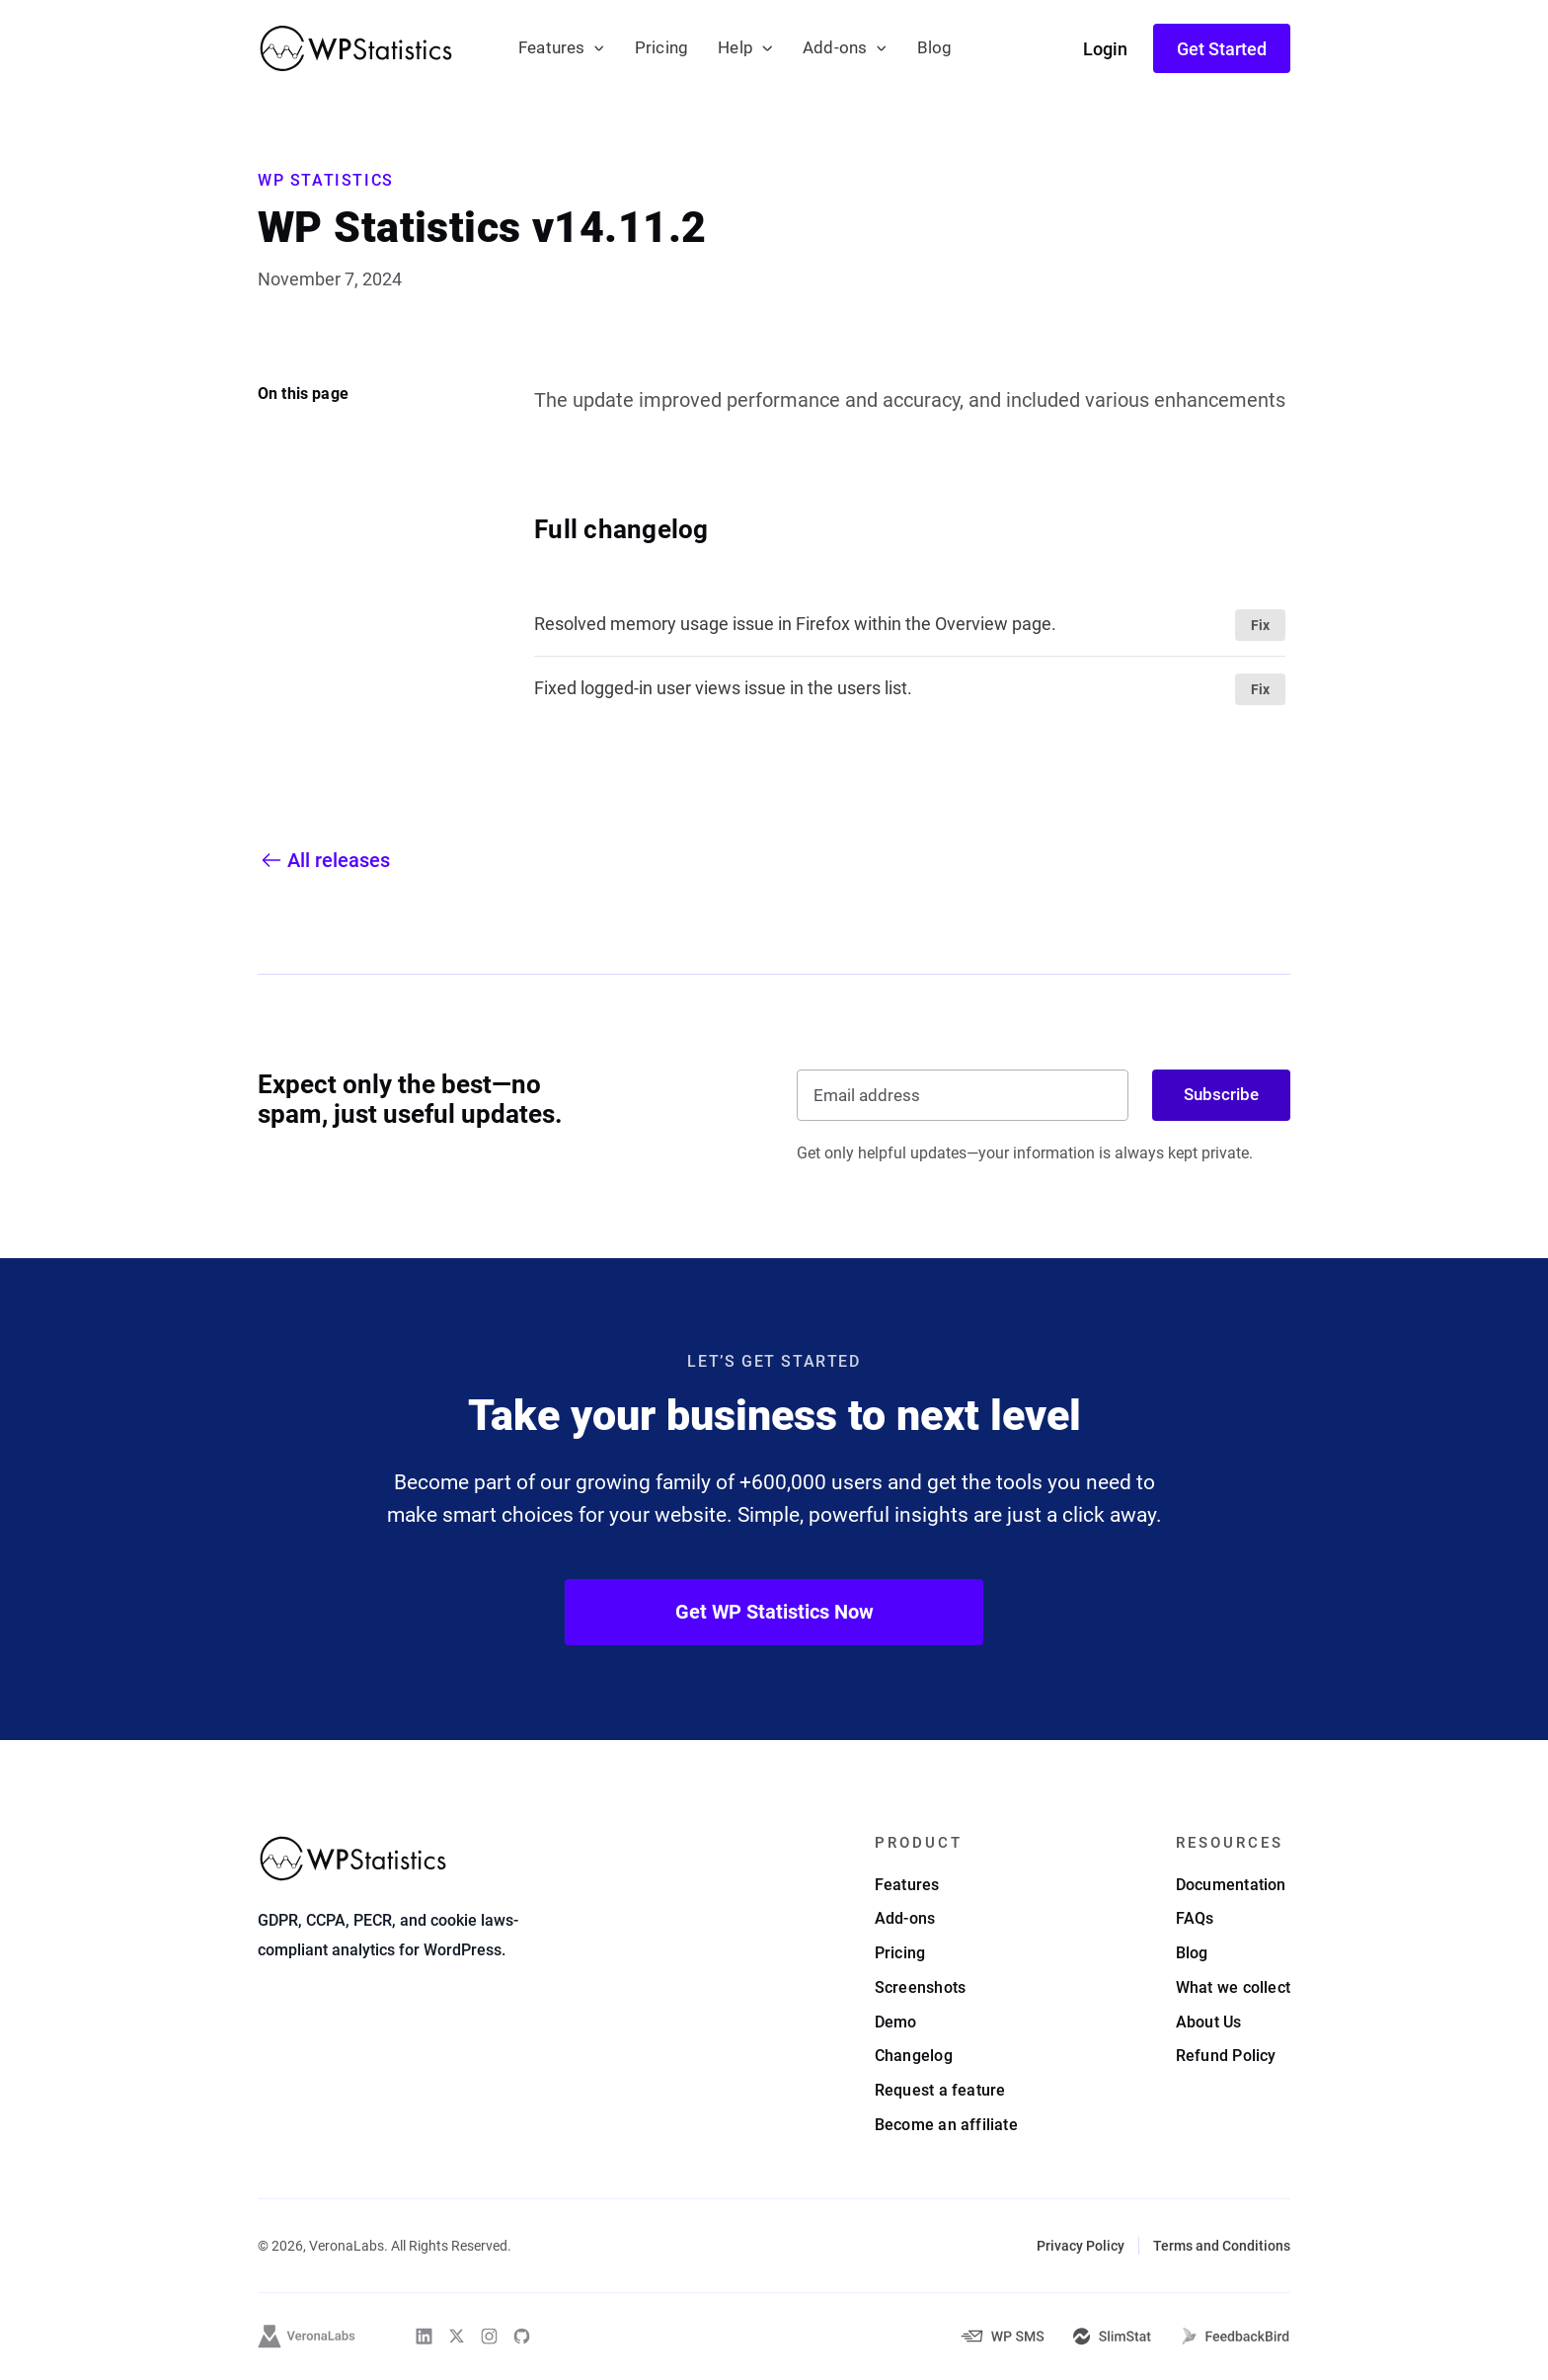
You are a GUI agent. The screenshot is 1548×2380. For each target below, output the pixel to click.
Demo (896, 2022)
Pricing (661, 48)
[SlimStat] (1112, 2336)
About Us (1209, 2022)
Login (1105, 49)
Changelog (914, 2055)
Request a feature (940, 2090)
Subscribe (1221, 1094)
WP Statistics (326, 180)
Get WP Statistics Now (774, 1612)
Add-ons (835, 48)
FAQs (1195, 1918)
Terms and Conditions (1221, 2246)
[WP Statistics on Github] (521, 2336)
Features (551, 48)
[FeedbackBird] (1235, 2336)
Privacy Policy (1080, 2246)
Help (735, 48)
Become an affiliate (946, 2124)
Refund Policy (1226, 2055)
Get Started (1222, 49)
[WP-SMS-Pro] (1002, 2336)
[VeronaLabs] (307, 2336)
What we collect (1233, 1987)
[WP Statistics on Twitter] (456, 2336)
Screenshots (920, 1987)
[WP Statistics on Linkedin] (424, 2336)
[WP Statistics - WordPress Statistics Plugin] (356, 48)
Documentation (1231, 1884)
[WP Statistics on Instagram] (489, 2336)
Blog (935, 48)
